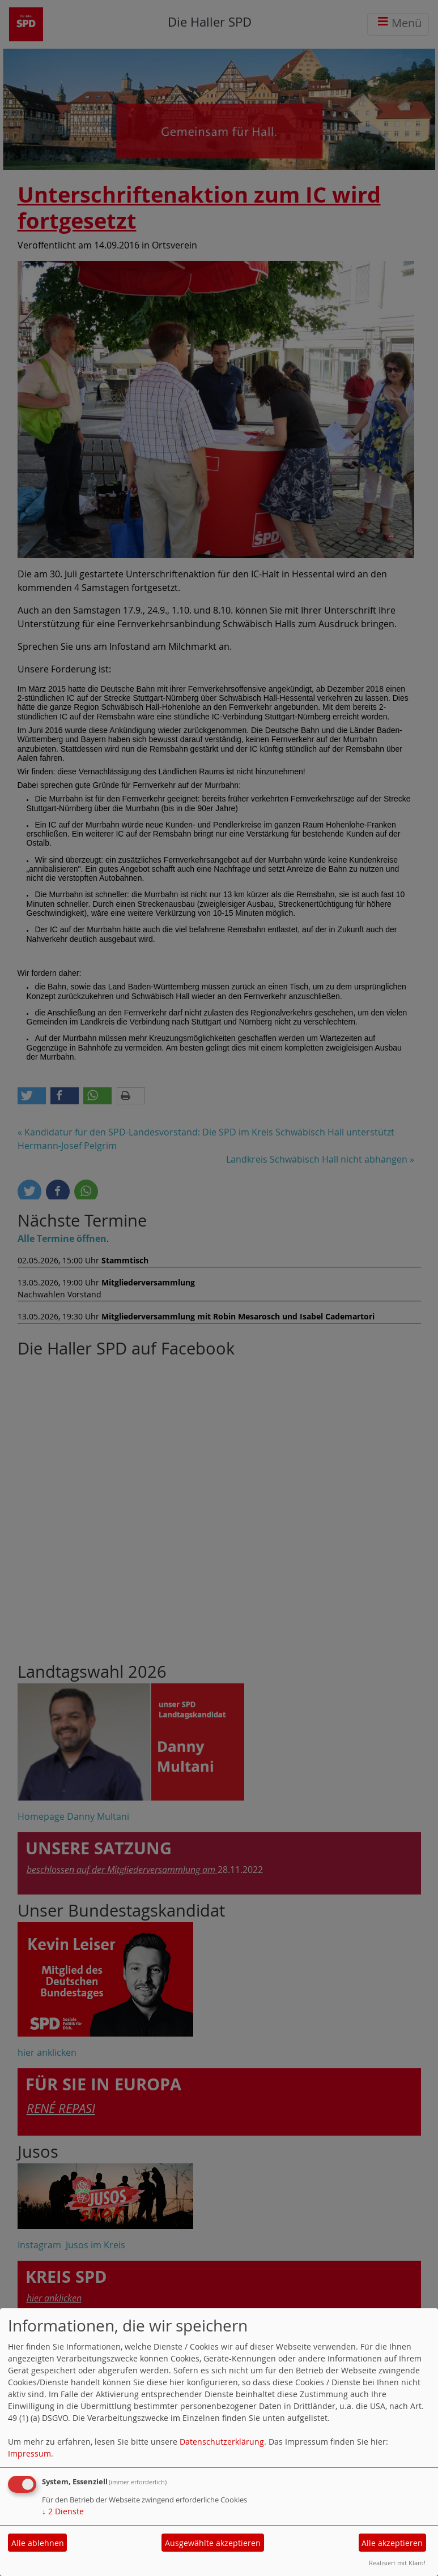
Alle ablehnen (37, 2543)
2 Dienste (63, 2511)
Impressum (29, 2453)
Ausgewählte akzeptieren (213, 2543)
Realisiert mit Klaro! (397, 2562)
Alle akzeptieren (392, 2543)
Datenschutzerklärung (222, 2441)
